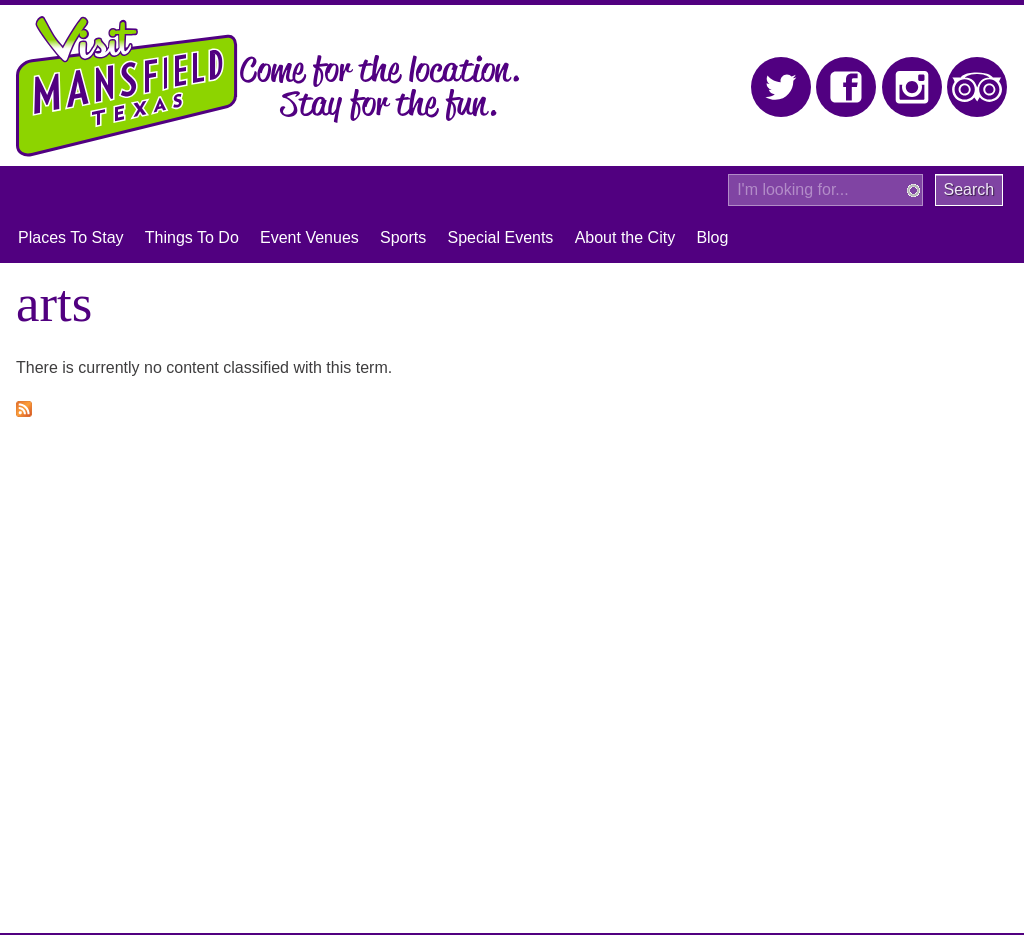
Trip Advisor (977, 87)
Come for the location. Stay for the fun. (380, 89)
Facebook (846, 87)
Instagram (912, 87)
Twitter (781, 87)
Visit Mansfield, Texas (127, 86)
